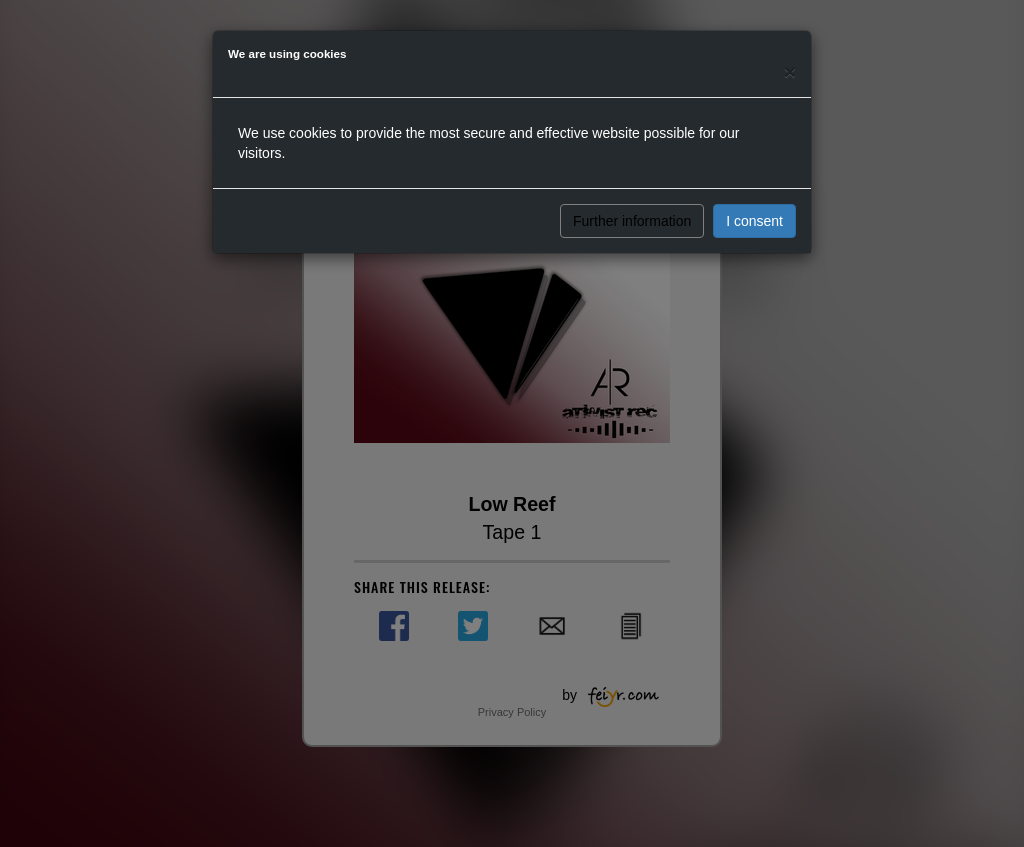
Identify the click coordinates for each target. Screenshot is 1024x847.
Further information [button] (632, 221)
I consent (754, 221)
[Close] (790, 71)
